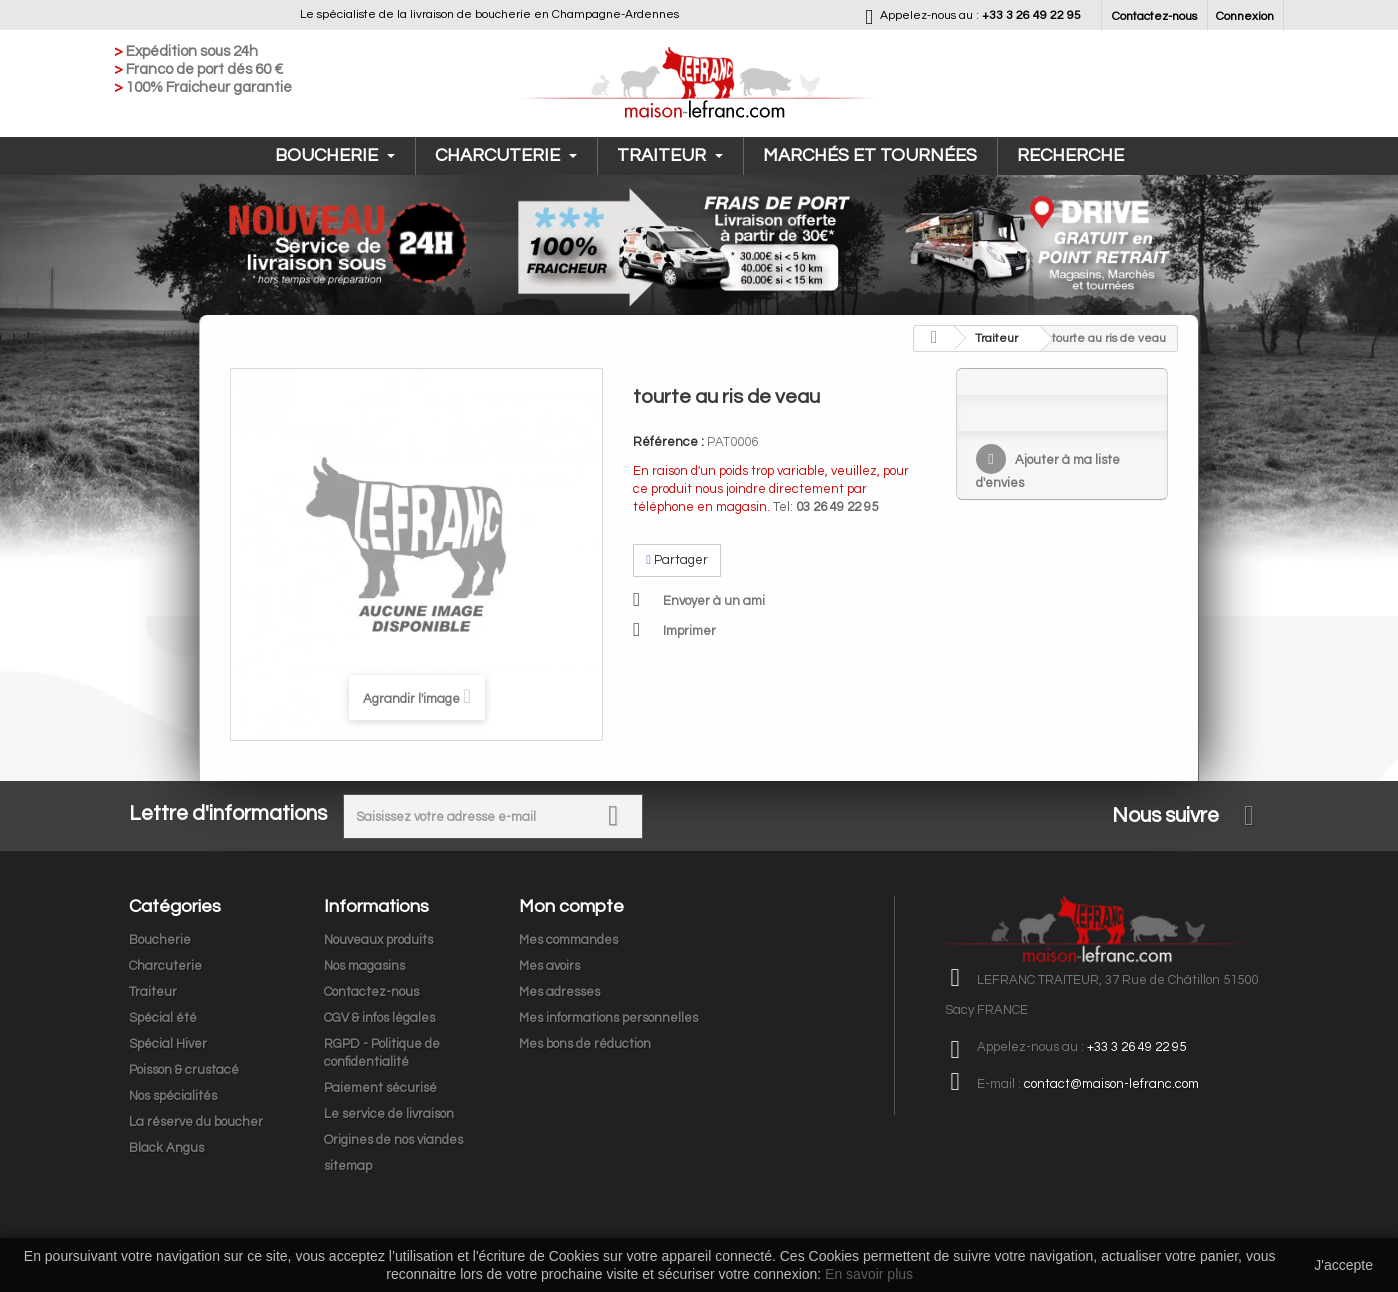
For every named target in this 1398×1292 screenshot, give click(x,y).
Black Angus (166, 1148)
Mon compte (571, 906)
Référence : (668, 442)
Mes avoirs (549, 966)
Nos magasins (364, 966)
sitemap (348, 1166)
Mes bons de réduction (585, 1044)
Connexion (1245, 16)
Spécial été (163, 1018)
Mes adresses (559, 992)
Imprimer (689, 631)
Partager (677, 560)
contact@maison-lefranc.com (1111, 1084)
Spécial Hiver (168, 1044)
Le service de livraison (389, 1114)
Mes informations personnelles (608, 1018)
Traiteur (670, 155)
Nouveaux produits (378, 940)
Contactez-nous (1154, 16)
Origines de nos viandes (393, 1140)
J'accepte (1343, 1265)
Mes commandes (568, 940)
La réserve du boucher (196, 1122)
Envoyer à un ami (714, 601)
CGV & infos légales (379, 1018)
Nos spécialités (173, 1096)
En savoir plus (869, 1274)
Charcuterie (506, 155)
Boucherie (335, 155)
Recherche (1070, 155)
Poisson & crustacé (184, 1070)
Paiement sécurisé (380, 1088)
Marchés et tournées (870, 155)
